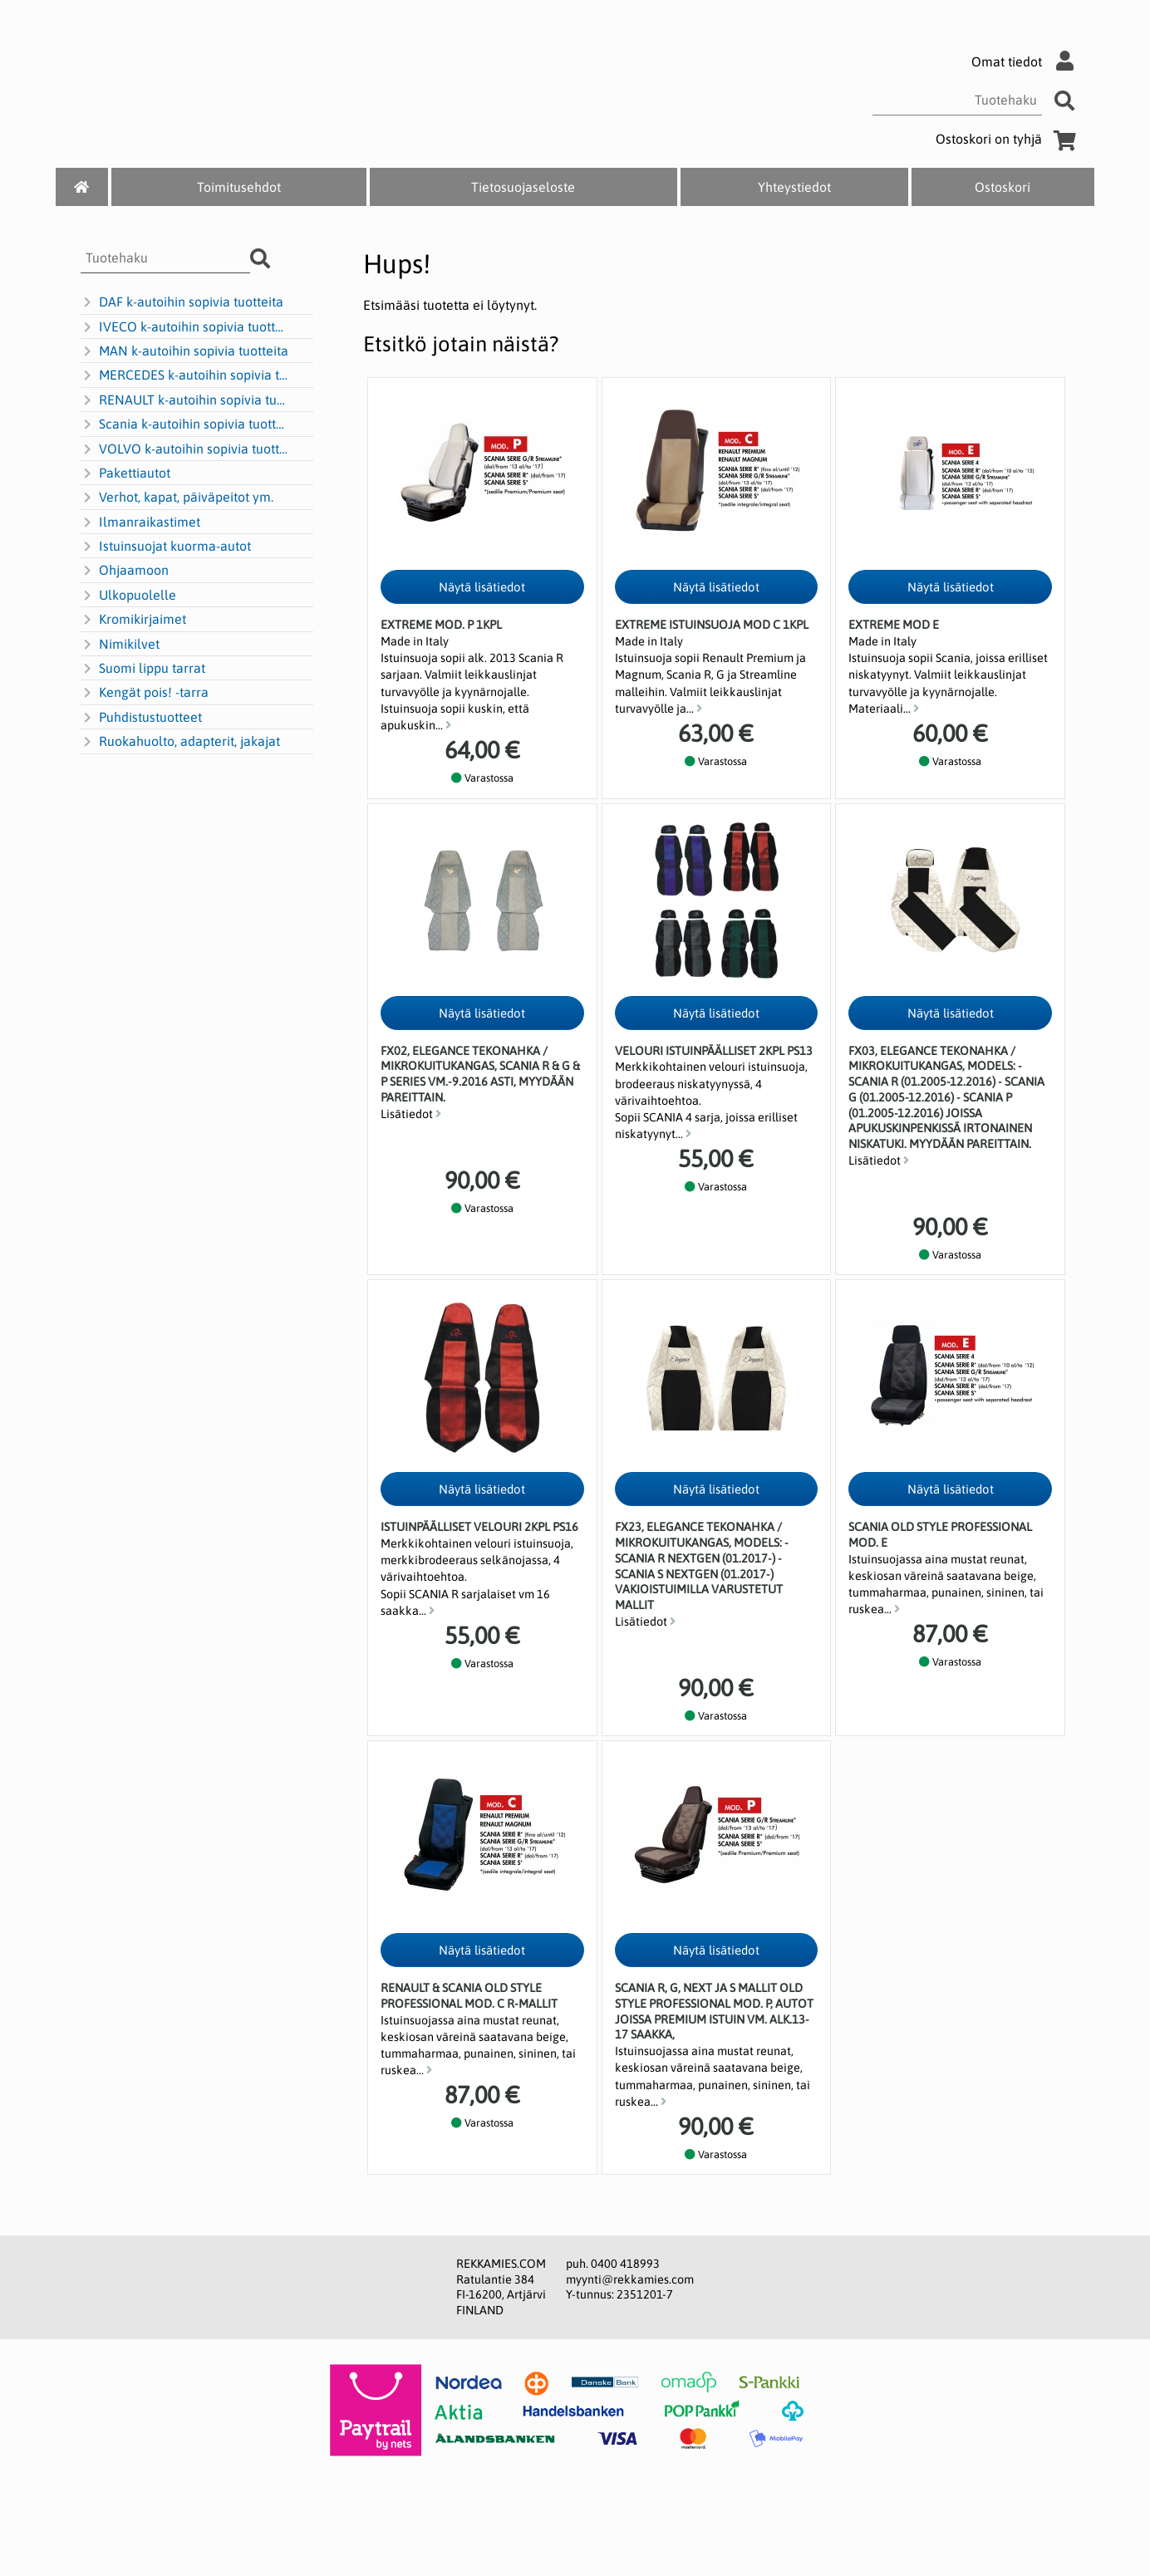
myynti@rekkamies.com (630, 2279)
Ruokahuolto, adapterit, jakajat (180, 742)
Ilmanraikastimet (140, 522)
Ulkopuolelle (128, 595)
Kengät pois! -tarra (145, 692)
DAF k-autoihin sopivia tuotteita (182, 302)
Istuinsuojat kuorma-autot (166, 546)
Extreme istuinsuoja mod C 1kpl (711, 624)
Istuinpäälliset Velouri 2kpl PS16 (479, 1526)
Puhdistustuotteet (141, 717)
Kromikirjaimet (133, 619)
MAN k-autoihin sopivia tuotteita (184, 351)
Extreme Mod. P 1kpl (441, 624)
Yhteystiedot (794, 186)
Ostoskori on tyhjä (1009, 138)
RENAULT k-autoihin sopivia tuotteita (185, 400)
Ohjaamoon (125, 570)
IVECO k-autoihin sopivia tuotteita (185, 327)
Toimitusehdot (239, 186)
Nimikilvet (120, 644)
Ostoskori (1002, 186)
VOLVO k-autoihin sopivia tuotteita (185, 449)
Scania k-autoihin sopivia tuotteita (185, 424)
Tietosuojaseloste (523, 186)
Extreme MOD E (893, 624)
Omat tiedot (1026, 61)
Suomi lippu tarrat (143, 668)
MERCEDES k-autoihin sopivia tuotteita (185, 375)
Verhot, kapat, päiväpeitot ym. (177, 497)
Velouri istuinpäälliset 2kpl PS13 (714, 1050)
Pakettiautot (125, 473)
